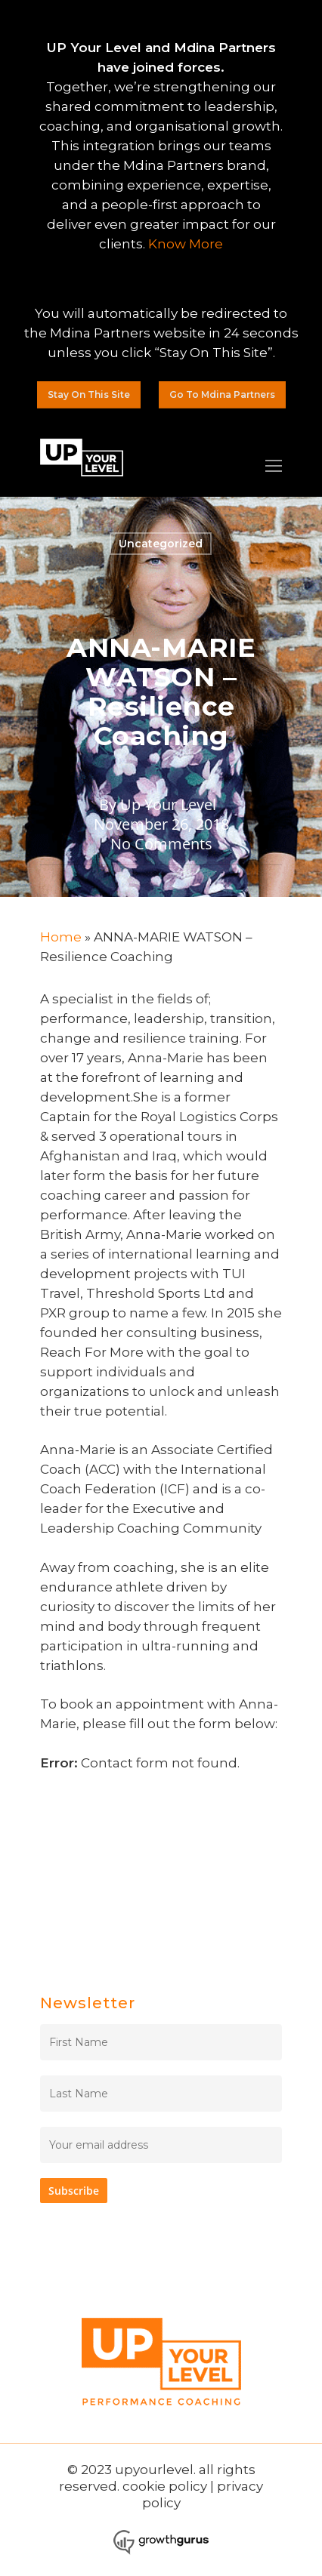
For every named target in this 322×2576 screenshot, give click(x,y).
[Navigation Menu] (273, 465)
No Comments (161, 844)
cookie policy (164, 2486)
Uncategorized (161, 543)
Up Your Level (168, 804)
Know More (185, 243)
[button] (89, 394)
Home (61, 936)
